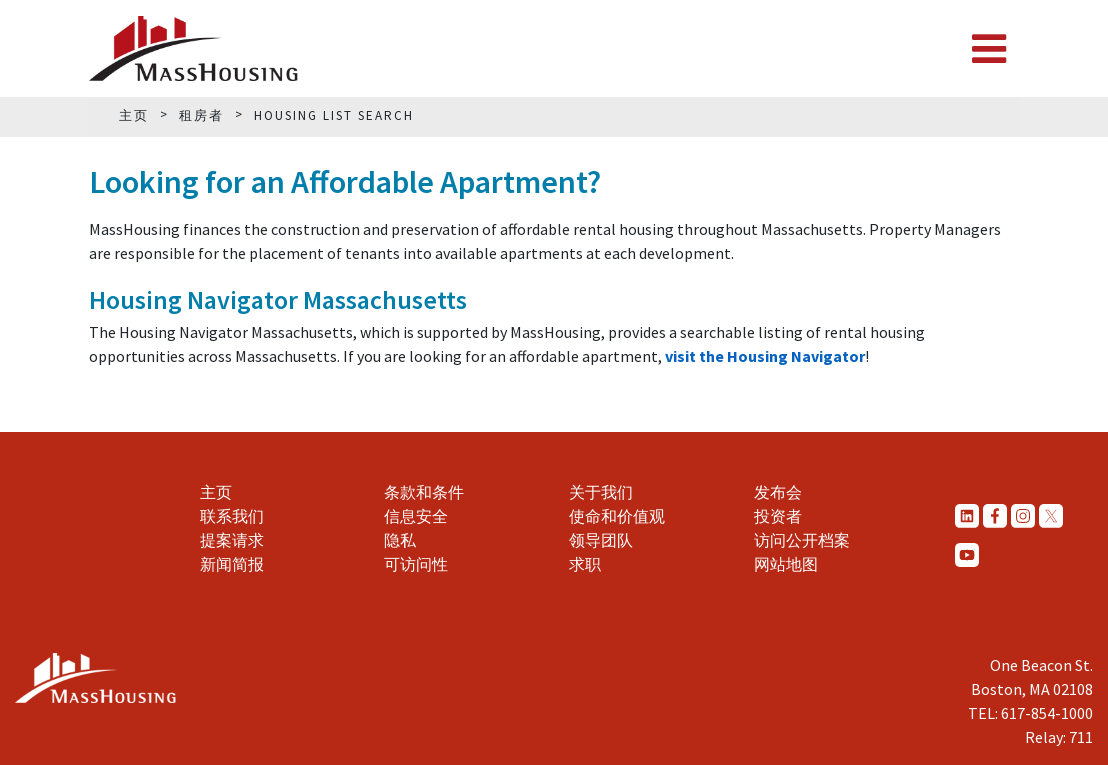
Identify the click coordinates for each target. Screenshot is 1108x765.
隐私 (400, 540)
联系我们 (232, 516)
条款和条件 (424, 492)
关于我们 (601, 492)
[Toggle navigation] (989, 49)
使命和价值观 (617, 516)
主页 (216, 492)
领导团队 (601, 540)
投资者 (778, 516)
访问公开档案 (802, 540)
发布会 (778, 492)
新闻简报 (232, 564)
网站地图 (786, 564)
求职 (585, 564)
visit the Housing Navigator (765, 356)
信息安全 (416, 516)
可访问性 (416, 564)
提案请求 (232, 540)
